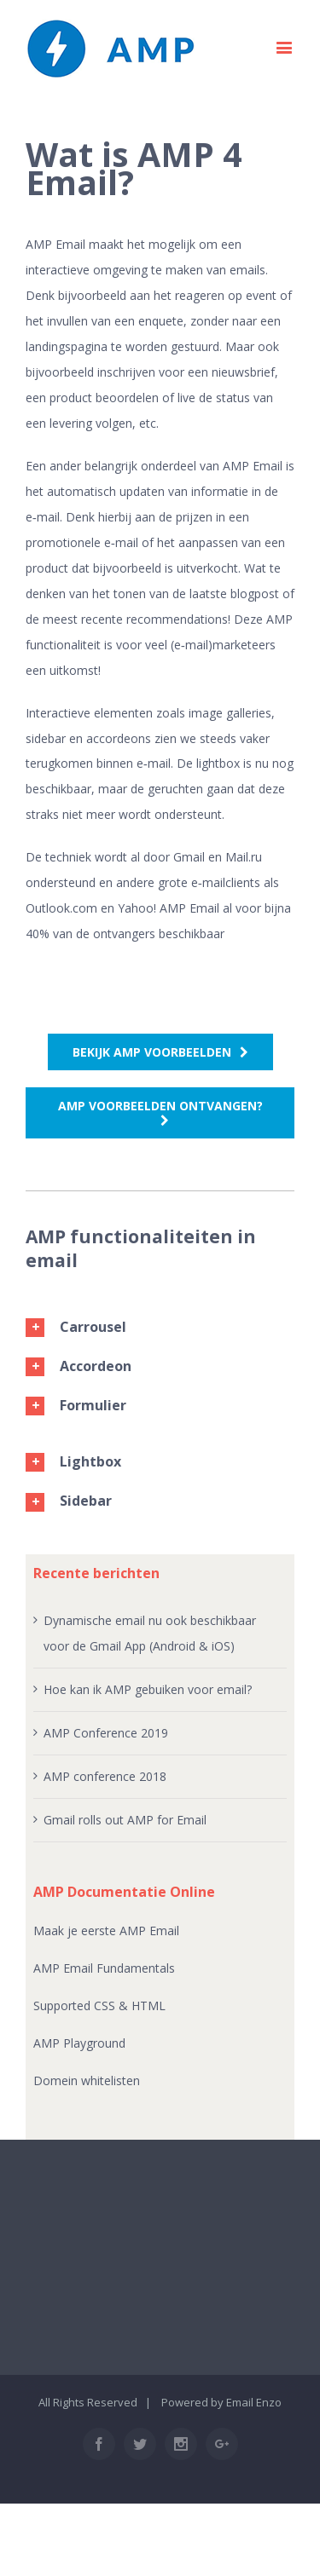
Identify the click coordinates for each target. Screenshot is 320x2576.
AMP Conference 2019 (106, 1733)
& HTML (142, 2005)
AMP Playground (79, 2043)
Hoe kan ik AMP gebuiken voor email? (148, 1689)
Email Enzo (254, 2402)
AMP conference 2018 (105, 1776)
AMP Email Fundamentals (104, 1968)
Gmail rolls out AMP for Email (125, 1820)
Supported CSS (76, 2005)
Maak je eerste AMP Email (106, 1930)
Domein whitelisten (86, 2080)
